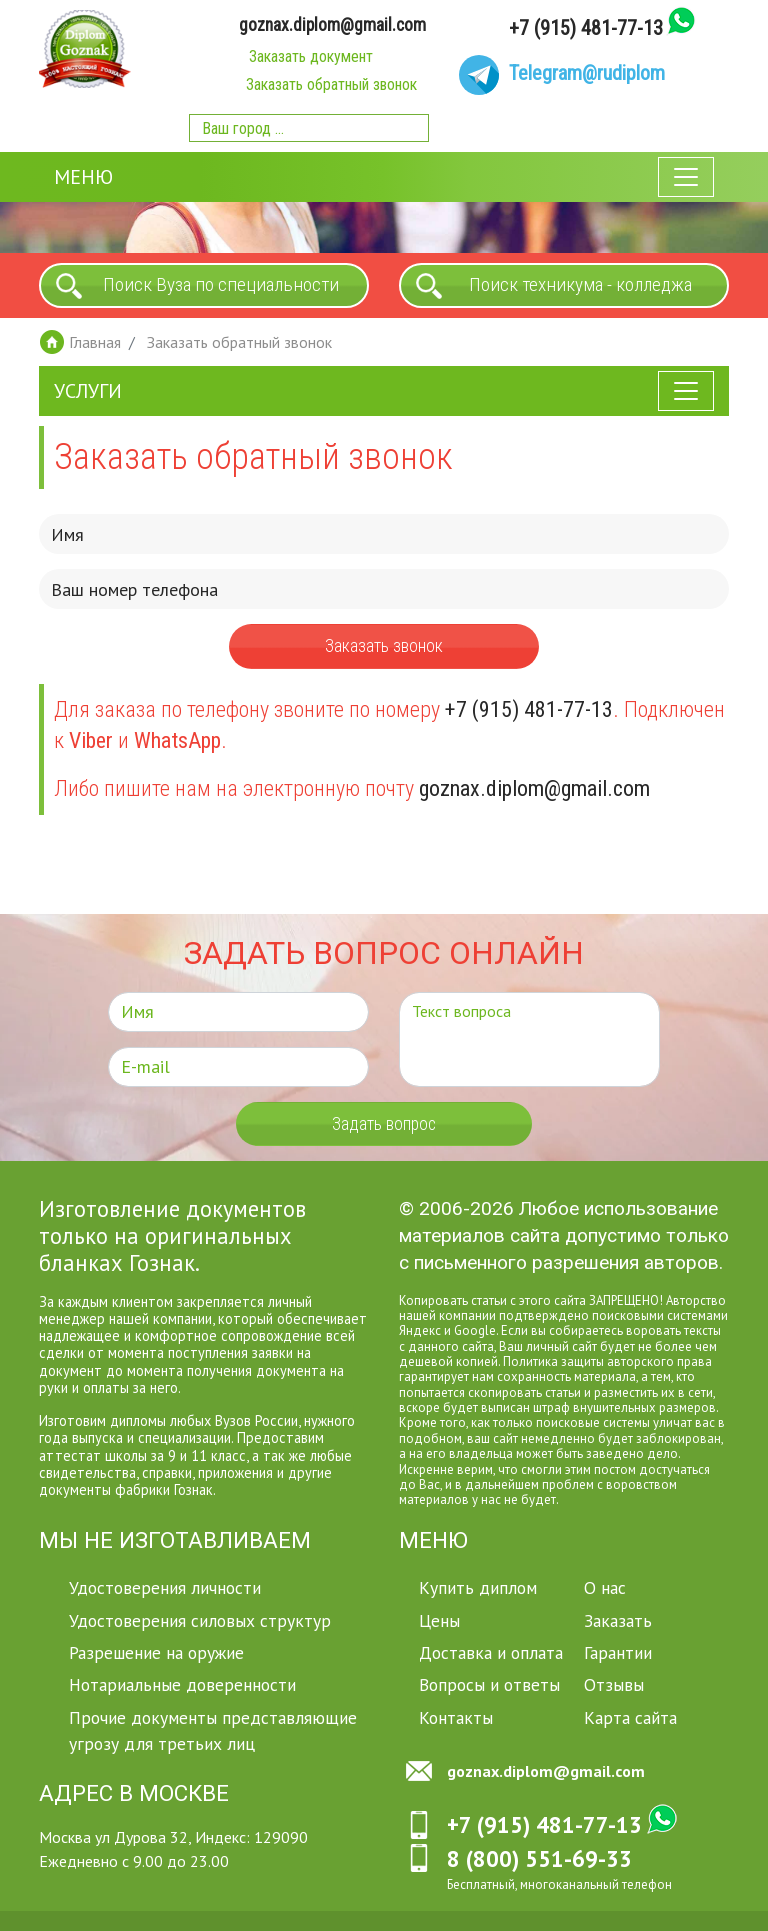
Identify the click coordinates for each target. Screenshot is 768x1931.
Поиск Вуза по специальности (221, 284)
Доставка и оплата (491, 1652)
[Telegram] (562, 75)
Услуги (88, 391)
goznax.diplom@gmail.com (332, 25)
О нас (605, 1587)
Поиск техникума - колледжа (580, 284)
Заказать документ (311, 56)
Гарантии (618, 1652)
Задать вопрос (384, 1124)
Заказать (618, 1620)
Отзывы (614, 1684)
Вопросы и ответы (489, 1684)
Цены (439, 1620)
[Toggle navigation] (686, 177)
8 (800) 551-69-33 (539, 1858)
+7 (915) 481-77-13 (586, 28)
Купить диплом (478, 1587)
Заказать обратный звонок (331, 84)
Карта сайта (630, 1717)
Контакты (456, 1717)
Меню (83, 177)
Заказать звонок (384, 646)
